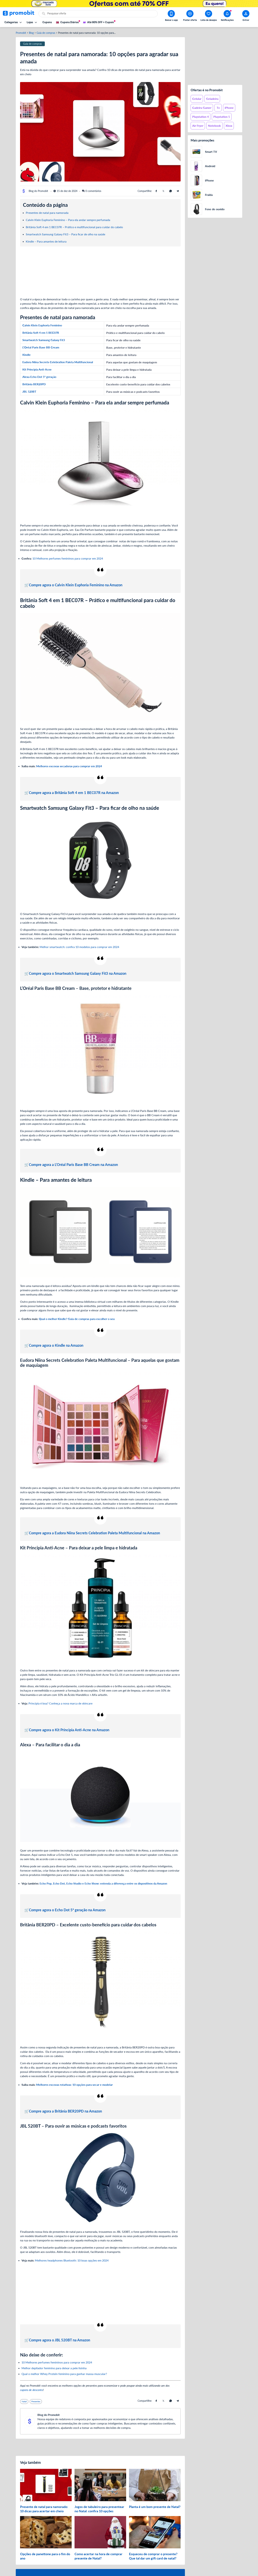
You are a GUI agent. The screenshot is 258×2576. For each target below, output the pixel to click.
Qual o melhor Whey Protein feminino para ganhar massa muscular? (64, 2373)
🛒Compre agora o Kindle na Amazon (53, 1345)
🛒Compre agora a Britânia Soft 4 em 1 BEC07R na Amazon (71, 792)
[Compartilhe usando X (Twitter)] (163, 191)
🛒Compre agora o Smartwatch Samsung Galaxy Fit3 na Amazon (75, 973)
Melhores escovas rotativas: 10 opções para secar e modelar (74, 2084)
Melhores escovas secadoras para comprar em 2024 (69, 766)
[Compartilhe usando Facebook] (156, 191)
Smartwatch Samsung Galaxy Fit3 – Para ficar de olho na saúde (65, 234)
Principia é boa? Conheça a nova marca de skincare (60, 1703)
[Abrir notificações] (227, 16)
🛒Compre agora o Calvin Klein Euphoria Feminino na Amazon (73, 585)
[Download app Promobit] (171, 16)
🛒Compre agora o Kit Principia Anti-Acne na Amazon (66, 1730)
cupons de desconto (31, 2389)
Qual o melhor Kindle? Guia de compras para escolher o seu (77, 1318)
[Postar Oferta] (190, 16)
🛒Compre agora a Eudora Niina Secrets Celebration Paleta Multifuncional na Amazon (92, 1533)
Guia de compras (46, 32)
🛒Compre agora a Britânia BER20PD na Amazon (63, 2111)
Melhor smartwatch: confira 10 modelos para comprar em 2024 (79, 947)
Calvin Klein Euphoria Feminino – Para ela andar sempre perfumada (68, 220)
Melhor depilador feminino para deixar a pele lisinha (54, 2368)
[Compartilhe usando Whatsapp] (170, 191)
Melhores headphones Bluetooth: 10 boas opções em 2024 (72, 2260)
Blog (31, 32)
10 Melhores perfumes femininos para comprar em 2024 (67, 558)
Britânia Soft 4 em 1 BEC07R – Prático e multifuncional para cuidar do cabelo (74, 227)
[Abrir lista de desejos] (208, 16)
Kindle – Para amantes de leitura (46, 241)
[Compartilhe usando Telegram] (178, 191)
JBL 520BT (29, 391)
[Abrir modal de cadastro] (245, 16)
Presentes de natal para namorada (47, 212)
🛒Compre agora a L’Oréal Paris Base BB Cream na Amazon (71, 1164)
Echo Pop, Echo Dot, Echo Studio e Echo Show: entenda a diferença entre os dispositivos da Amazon (103, 1883)
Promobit (21, 32)
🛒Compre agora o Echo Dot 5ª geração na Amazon (65, 1910)
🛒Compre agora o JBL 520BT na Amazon (57, 2340)
